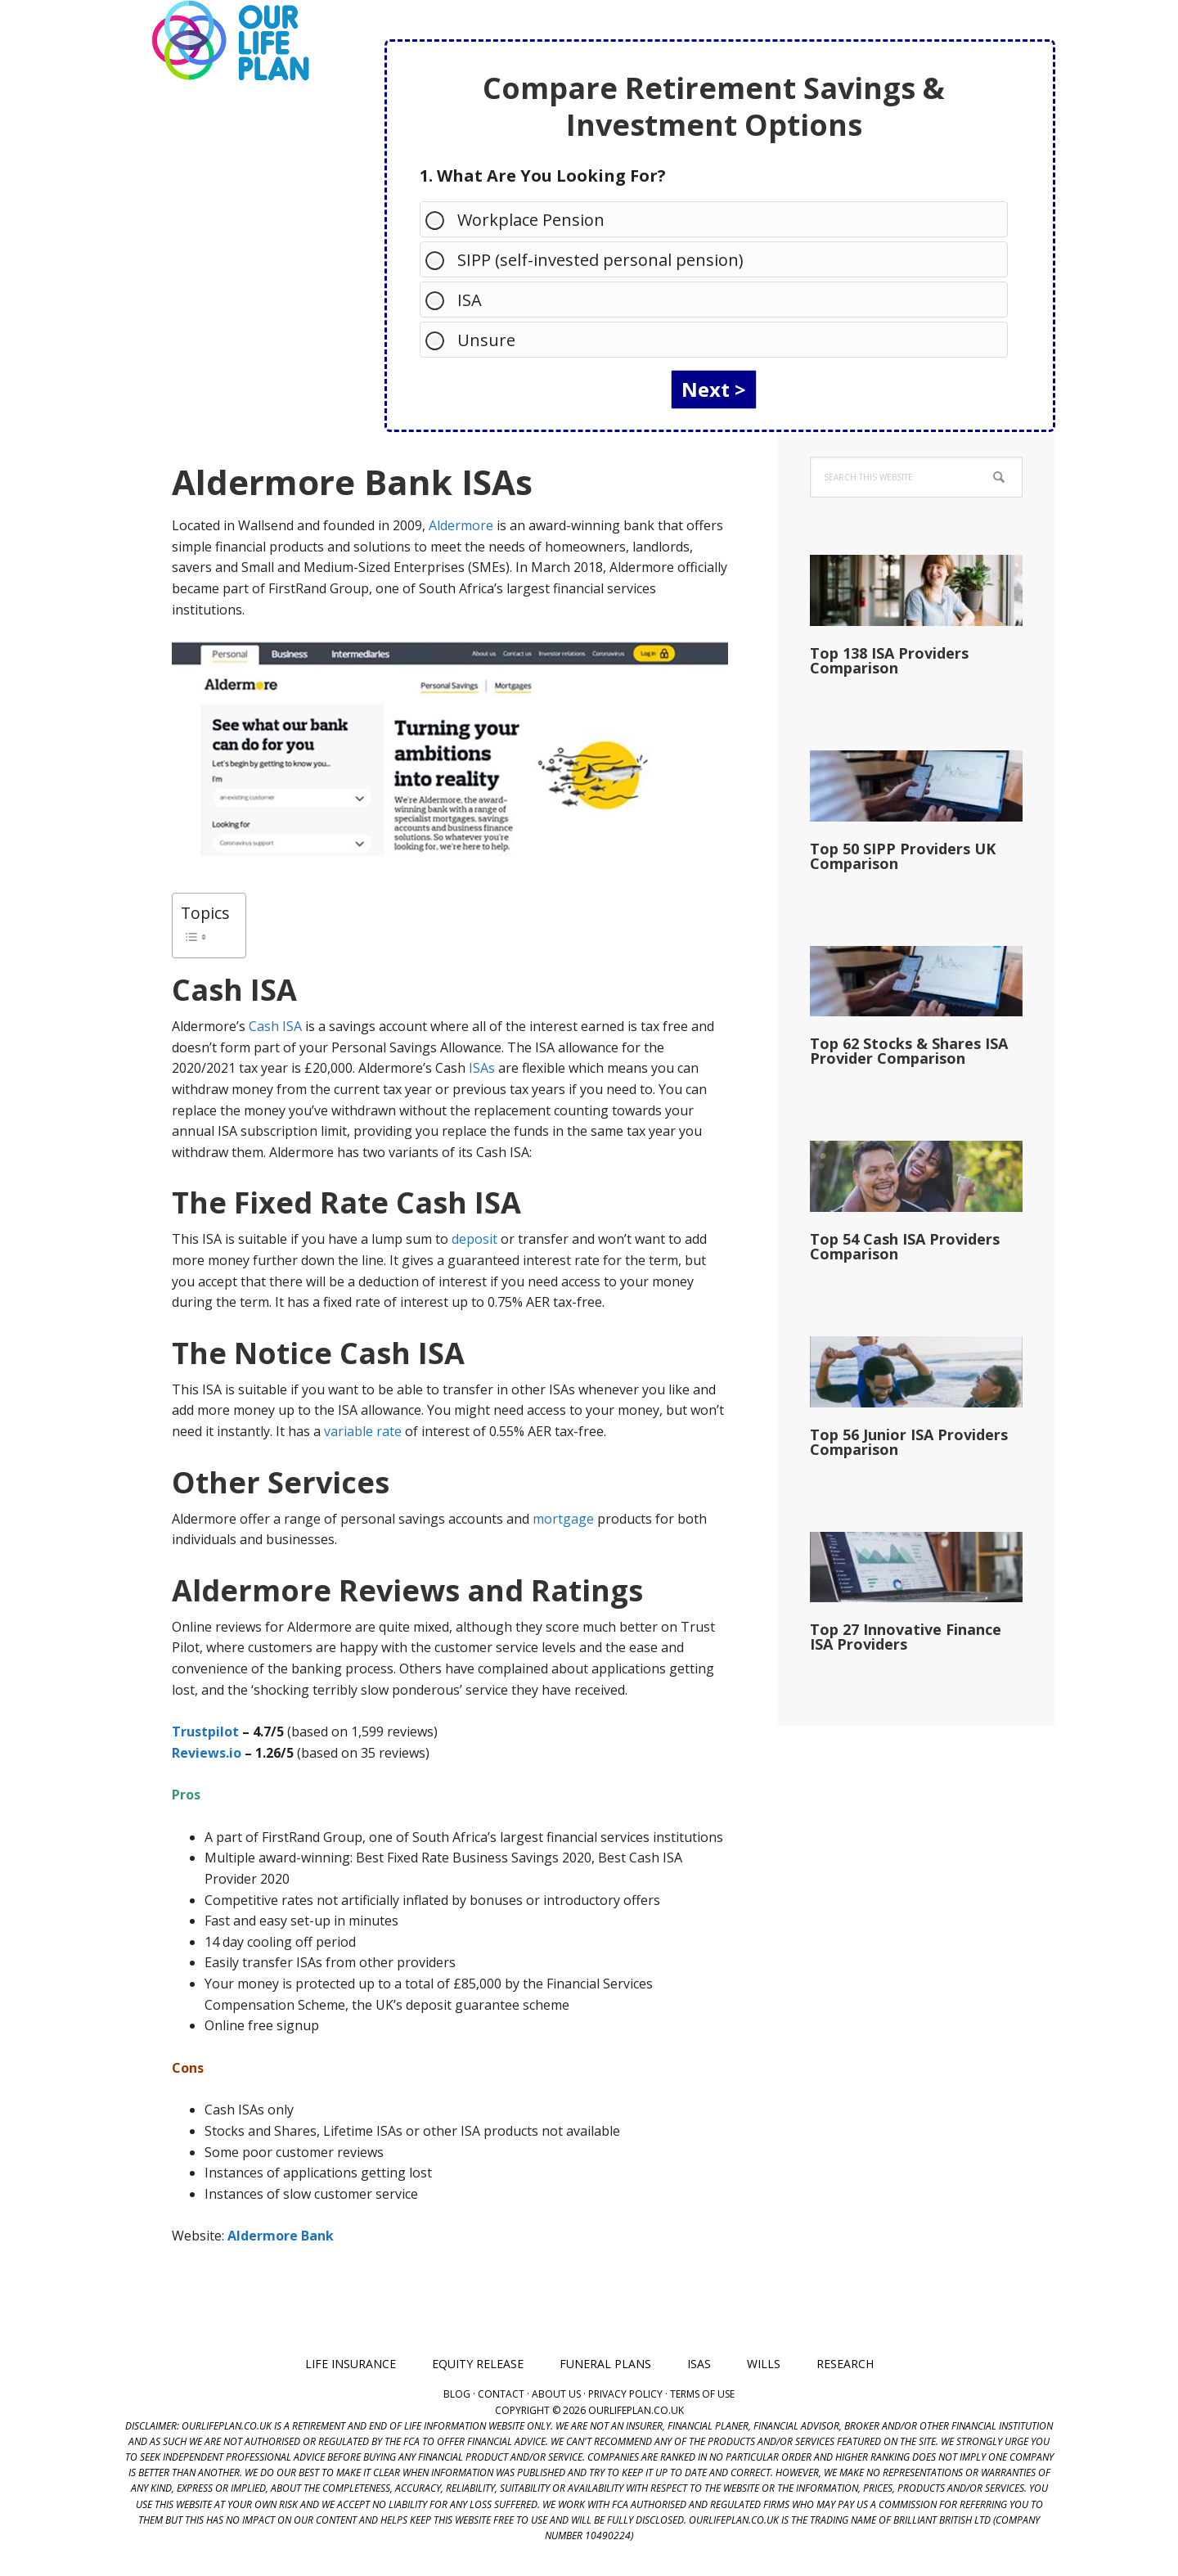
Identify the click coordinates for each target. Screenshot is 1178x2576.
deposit (474, 1239)
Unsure (478, 339)
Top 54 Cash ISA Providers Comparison (905, 1246)
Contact (501, 2394)
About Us (556, 2394)
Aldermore (461, 525)
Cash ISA (275, 1026)
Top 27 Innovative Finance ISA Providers (905, 1636)
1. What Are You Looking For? (543, 175)
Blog (456, 2394)
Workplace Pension (523, 219)
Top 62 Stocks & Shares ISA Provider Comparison (909, 1051)
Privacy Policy (625, 2394)
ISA (461, 299)
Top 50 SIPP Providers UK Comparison (903, 856)
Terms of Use (702, 2394)
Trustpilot (205, 1732)
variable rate (363, 1431)
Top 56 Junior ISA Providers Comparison (909, 1442)
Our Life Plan (229, 41)
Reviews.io (206, 1753)
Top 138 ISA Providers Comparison (889, 660)
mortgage (563, 1519)
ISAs (482, 1068)
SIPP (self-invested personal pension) (592, 259)
